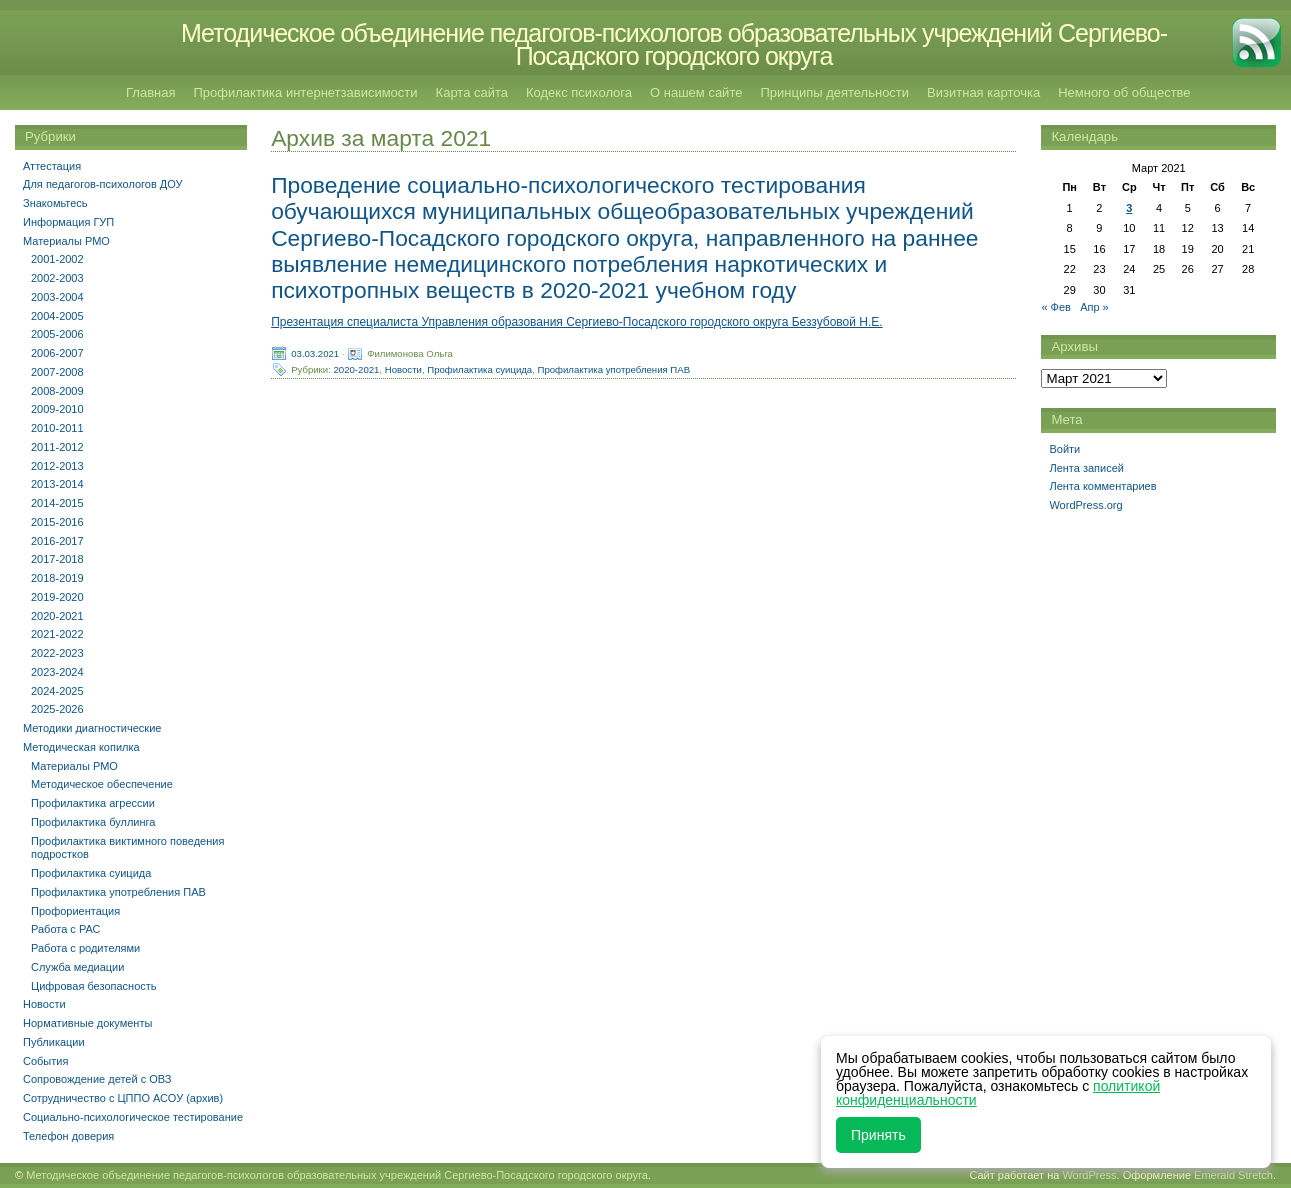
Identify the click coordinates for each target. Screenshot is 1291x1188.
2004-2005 (57, 316)
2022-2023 (57, 653)
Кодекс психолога (579, 92)
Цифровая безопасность (94, 986)
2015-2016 (57, 522)
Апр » (1094, 307)
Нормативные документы (87, 1023)
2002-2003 (57, 278)
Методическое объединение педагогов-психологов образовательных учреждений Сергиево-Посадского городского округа (674, 44)
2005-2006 (57, 334)
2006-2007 (57, 353)
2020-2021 (357, 369)
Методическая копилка (81, 747)
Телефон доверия (68, 1136)
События (45, 1061)
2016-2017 (57, 541)
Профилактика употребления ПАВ (614, 369)
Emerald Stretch (1233, 1175)
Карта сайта (472, 92)
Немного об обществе (1124, 92)
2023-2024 (57, 672)
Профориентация (75, 911)
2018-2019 (57, 578)
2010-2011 (57, 428)
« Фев (1056, 307)
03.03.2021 (315, 353)
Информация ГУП (68, 222)
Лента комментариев (1102, 486)
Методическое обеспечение (102, 784)
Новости (403, 369)
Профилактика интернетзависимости (305, 92)
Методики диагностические (92, 728)
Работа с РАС (66, 929)
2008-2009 (57, 391)
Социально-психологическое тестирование (133, 1117)
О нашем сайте (696, 92)
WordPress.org (1085, 505)
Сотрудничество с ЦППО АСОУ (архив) (123, 1098)
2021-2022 (57, 634)
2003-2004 (57, 297)
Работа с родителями (85, 948)
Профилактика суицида (479, 369)
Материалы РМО (66, 241)
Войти (1064, 449)
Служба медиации (77, 967)
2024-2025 (57, 691)
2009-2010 (57, 409)
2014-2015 (57, 503)
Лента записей (1086, 468)
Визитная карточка (983, 92)
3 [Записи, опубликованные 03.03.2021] (1129, 208)
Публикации (54, 1042)
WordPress (1089, 1175)
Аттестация (52, 166)
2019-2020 (57, 597)
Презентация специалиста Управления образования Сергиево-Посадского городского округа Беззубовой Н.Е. (577, 322)
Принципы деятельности (834, 92)
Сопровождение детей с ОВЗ (97, 1079)
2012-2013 (57, 466)
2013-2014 (57, 484)
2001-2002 (57, 259)
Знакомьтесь (55, 203)
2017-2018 (57, 559)
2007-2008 (57, 372)
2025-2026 (57, 709)
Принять (878, 1135)
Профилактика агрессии (93, 803)
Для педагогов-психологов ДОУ (103, 184)
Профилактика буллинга (93, 822)
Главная (150, 92)
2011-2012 (57, 447)
